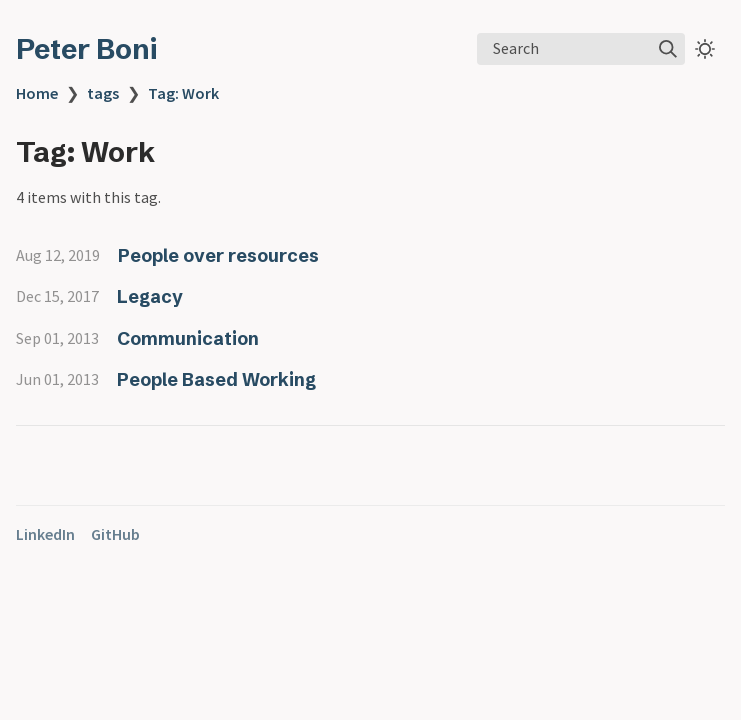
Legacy (150, 296)
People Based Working (216, 379)
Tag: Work (183, 93)
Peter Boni (86, 49)
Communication (188, 338)
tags (103, 93)
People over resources (218, 255)
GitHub (115, 534)
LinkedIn (45, 534)
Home (37, 93)
